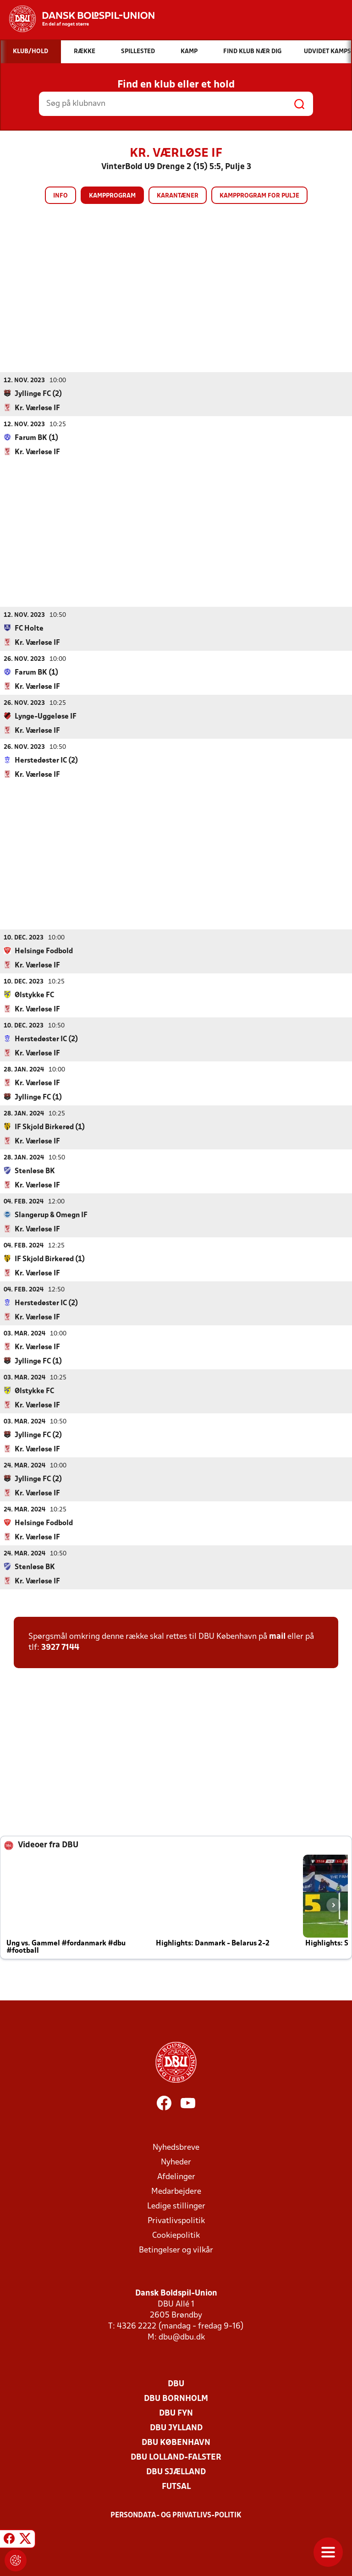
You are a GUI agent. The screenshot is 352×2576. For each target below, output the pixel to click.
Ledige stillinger (176, 2206)
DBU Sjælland (176, 2472)
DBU (176, 2384)
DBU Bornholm (176, 2398)
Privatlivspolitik (176, 2220)
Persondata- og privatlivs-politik (176, 2515)
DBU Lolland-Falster (176, 2457)
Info (60, 196)
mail (277, 1636)
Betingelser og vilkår (176, 2250)
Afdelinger (176, 2177)
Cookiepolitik (176, 2235)
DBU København (176, 2442)
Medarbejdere (176, 2191)
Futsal (176, 2486)
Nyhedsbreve (176, 2147)
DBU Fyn (176, 2413)
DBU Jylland (176, 2428)
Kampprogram (112, 196)
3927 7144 (60, 1647)
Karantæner (177, 196)
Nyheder (176, 2162)
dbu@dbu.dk (182, 2337)
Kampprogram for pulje (259, 196)
